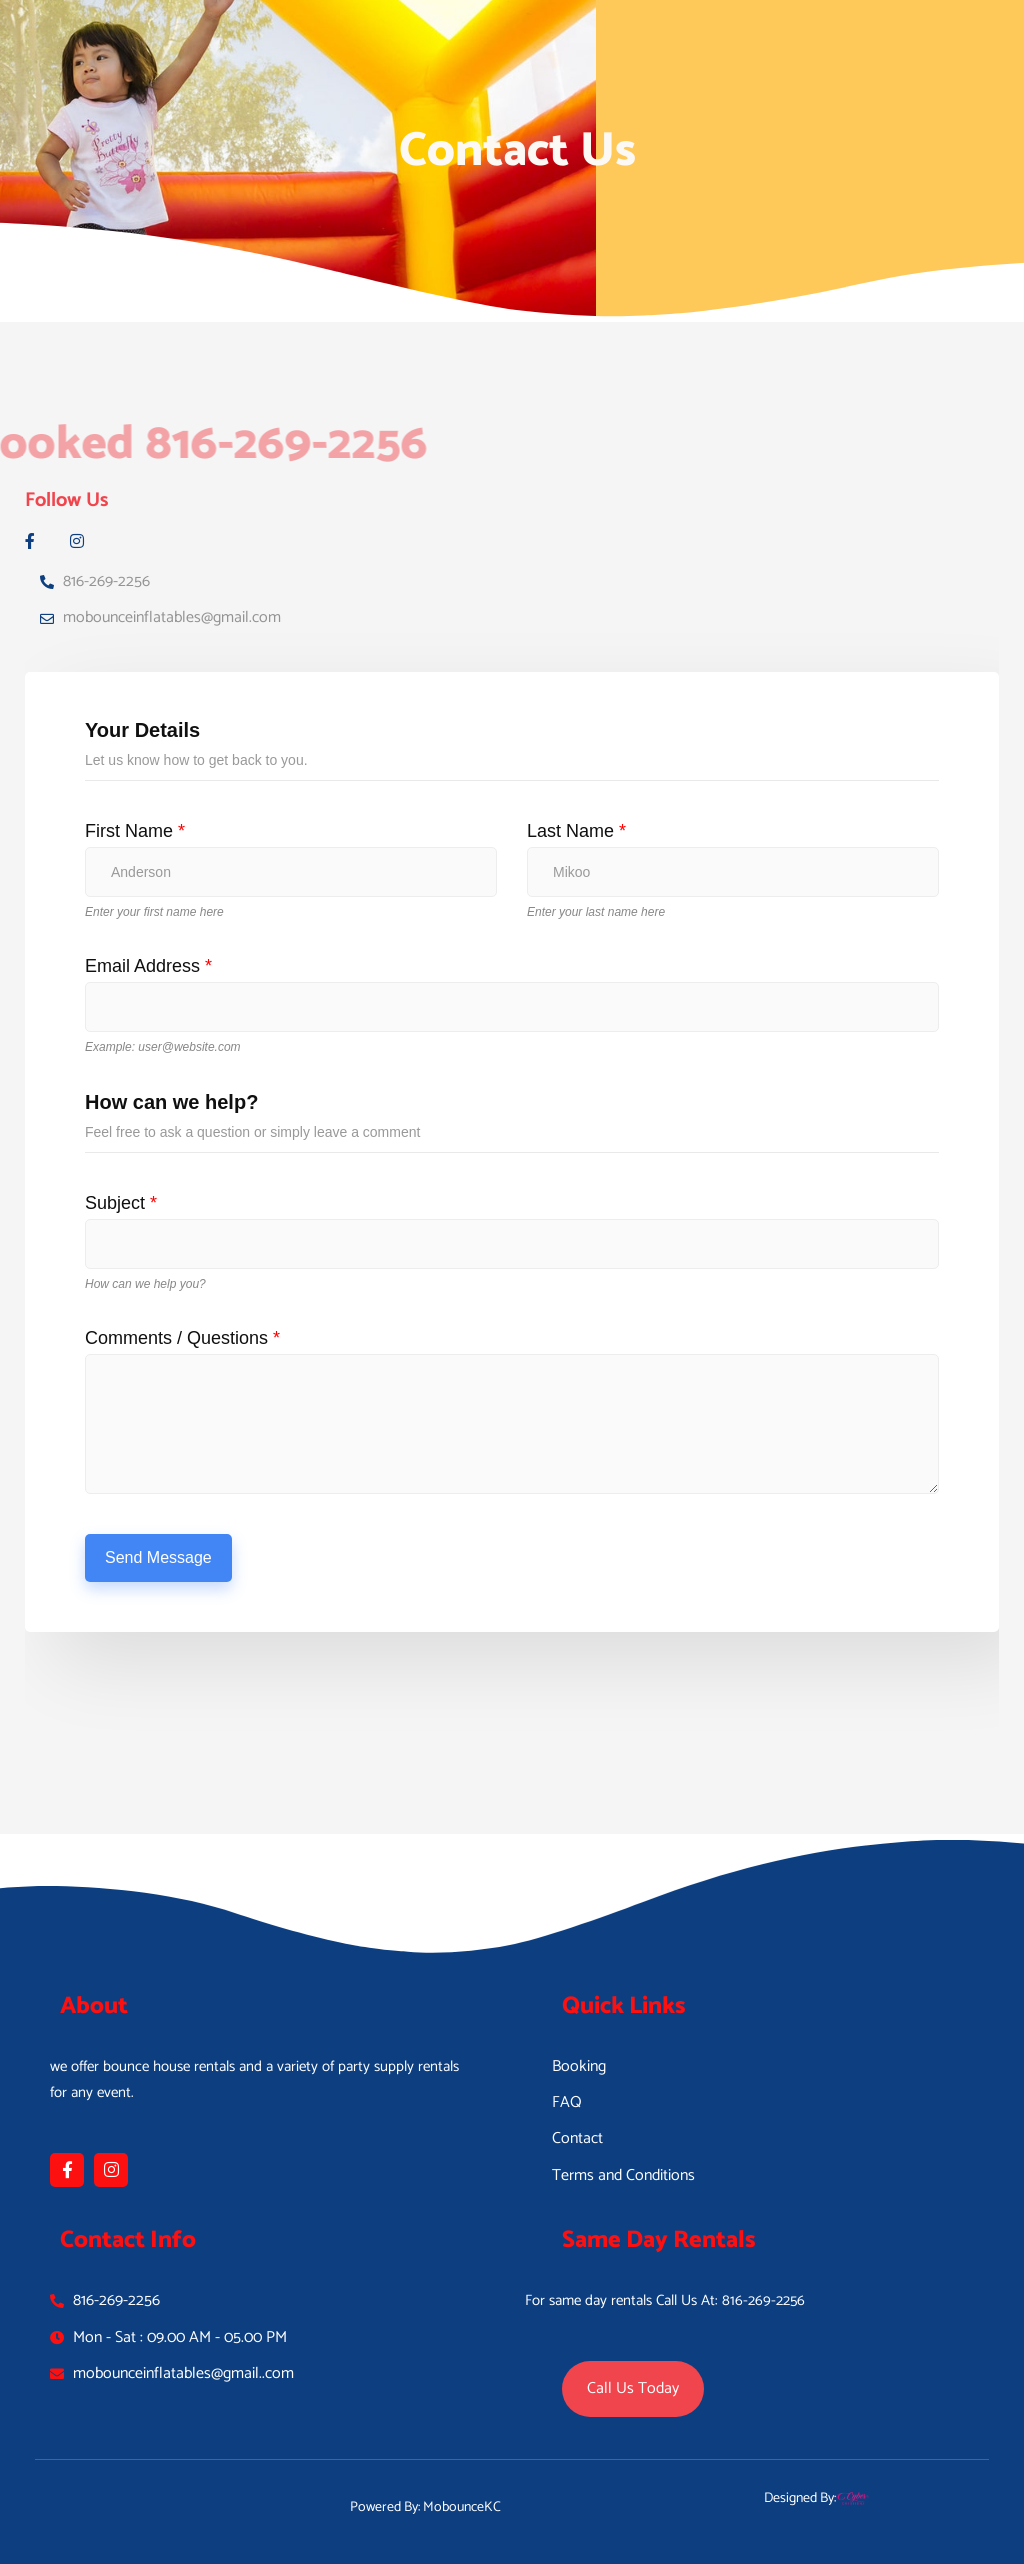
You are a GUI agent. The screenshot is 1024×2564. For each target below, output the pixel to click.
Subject (121, 1203)
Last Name (576, 831)
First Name (135, 831)
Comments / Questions (182, 1338)
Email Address (148, 966)
